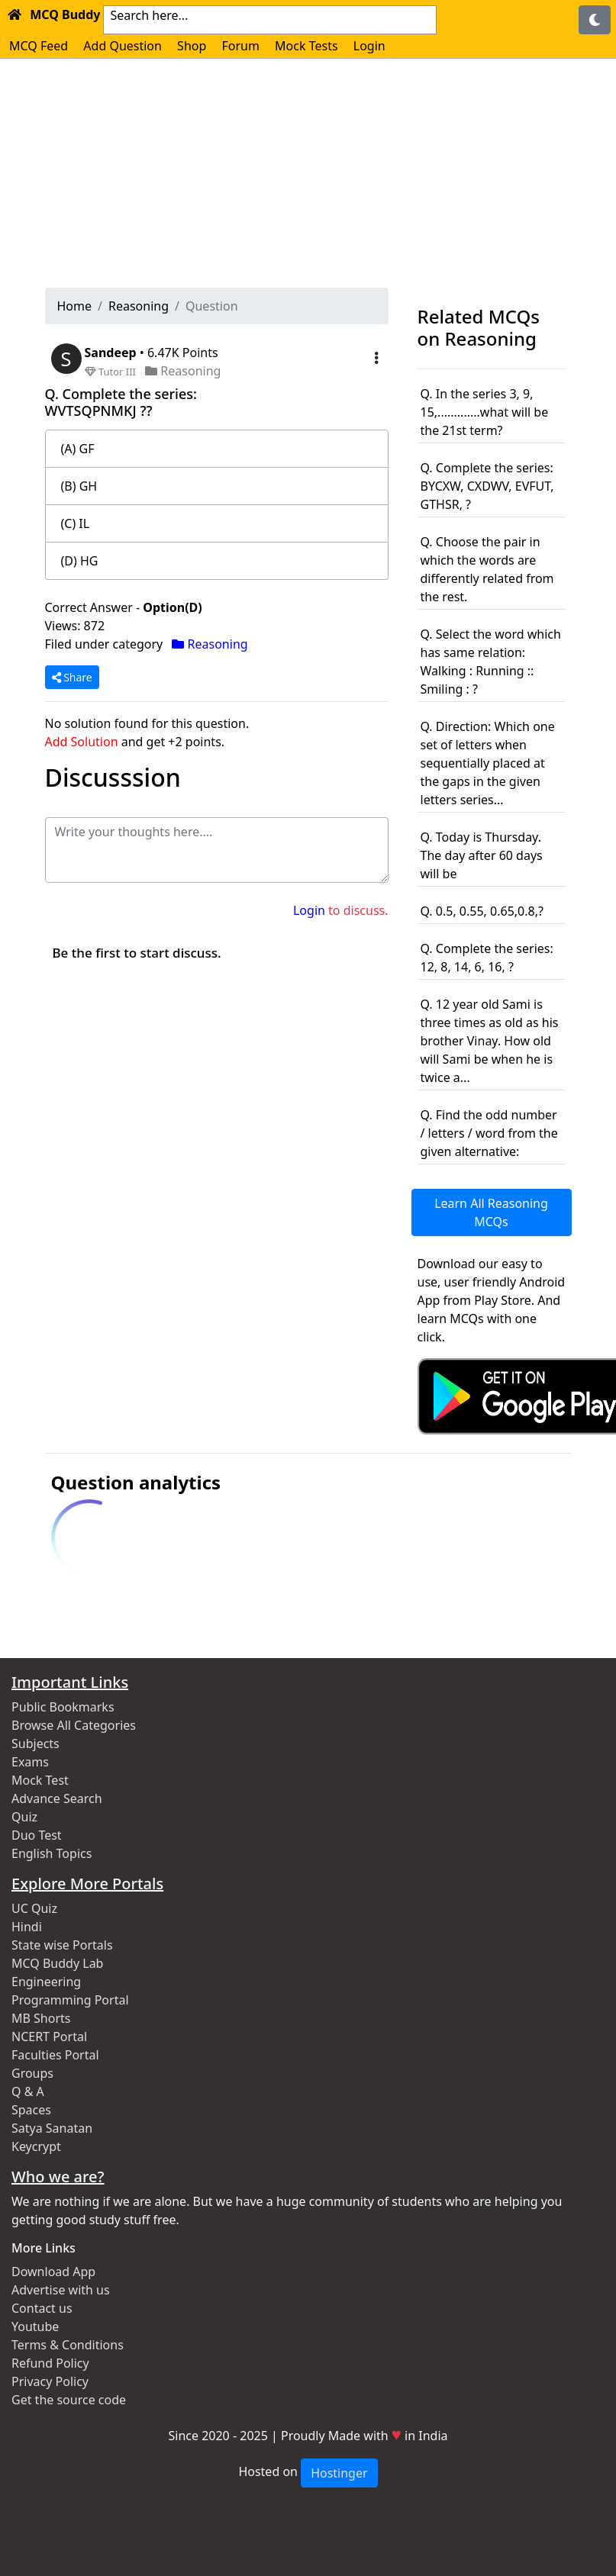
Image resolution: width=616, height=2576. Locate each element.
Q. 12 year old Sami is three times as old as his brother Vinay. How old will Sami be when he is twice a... (490, 1041)
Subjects (35, 1743)
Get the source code (68, 2399)
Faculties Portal (55, 2054)
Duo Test (36, 1835)
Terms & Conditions (67, 2344)
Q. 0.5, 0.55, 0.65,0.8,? (482, 911)
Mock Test (40, 1780)
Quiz (24, 1816)
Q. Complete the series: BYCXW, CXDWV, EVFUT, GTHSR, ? (487, 486)
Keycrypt (36, 2146)
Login (369, 45)
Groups (32, 2073)
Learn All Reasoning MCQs (491, 1212)
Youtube (35, 2326)
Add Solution (81, 741)
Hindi (26, 1926)
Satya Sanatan (51, 2128)
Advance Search (56, 1798)
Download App (53, 2271)
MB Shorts (40, 2018)
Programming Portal (70, 2000)
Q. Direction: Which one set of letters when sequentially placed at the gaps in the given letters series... (488, 763)
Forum (240, 45)
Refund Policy (50, 2363)
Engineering (46, 1981)
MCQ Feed (38, 45)
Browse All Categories (73, 1725)
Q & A (27, 2091)
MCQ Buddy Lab (57, 1963)
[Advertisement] (308, 173)
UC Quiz (34, 1908)
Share (72, 677)
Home (74, 306)
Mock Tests (306, 45)
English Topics (51, 1853)
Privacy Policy (50, 2381)
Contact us (42, 2308)
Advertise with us (60, 2289)
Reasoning (138, 306)
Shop (191, 45)
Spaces (31, 2109)
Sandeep (112, 352)
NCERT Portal (49, 2036)
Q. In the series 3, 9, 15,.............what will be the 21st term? (485, 412)
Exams (30, 1761)
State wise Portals (62, 1945)
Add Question (122, 45)
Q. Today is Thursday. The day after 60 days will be (482, 855)
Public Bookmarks (62, 1707)
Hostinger (339, 2473)
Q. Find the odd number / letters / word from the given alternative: (489, 1133)
